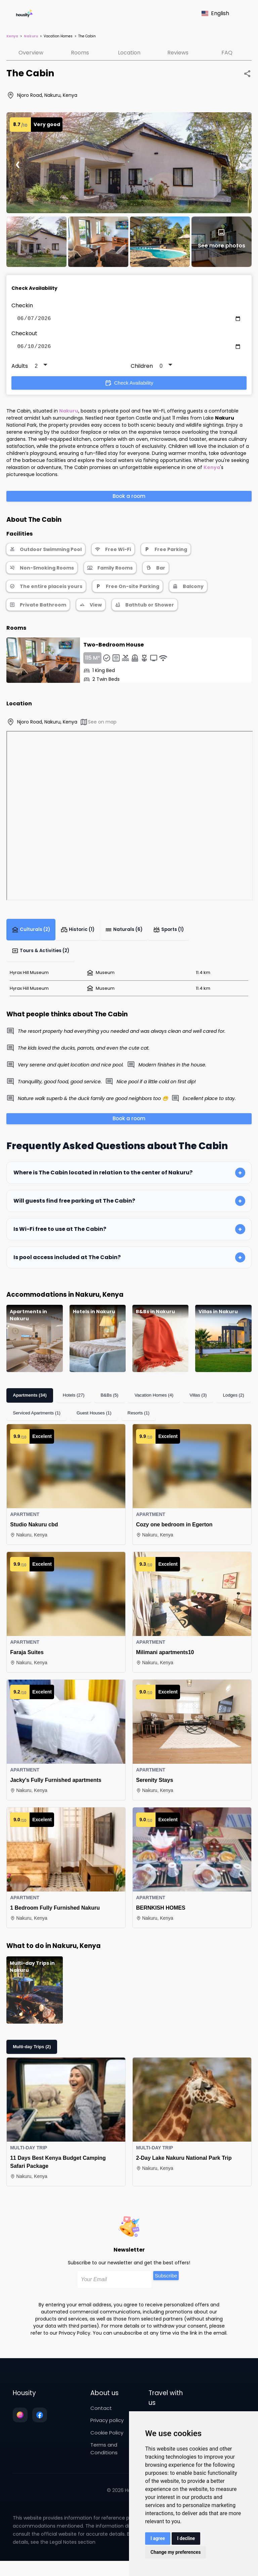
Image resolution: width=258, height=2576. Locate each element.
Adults (19, 369)
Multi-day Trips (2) (31, 2053)
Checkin (22, 305)
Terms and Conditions (104, 2455)
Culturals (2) (32, 933)
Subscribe (166, 2283)
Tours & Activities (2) (40, 957)
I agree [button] (157, 2538)
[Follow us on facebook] (39, 2422)
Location (129, 52)
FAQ (226, 52)
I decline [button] (186, 2538)
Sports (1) (171, 933)
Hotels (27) (73, 1402)
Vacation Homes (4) (152, 1402)
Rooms (80, 52)
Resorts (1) (137, 1419)
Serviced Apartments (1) (36, 1419)
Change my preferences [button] (175, 2552)
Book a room (129, 498)
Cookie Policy (106, 2439)
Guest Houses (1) (93, 1419)
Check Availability (129, 386)
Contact (101, 2415)
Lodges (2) (231, 1402)
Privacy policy (107, 2427)
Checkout (24, 335)
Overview (30, 52)
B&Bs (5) (108, 1402)
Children (142, 369)
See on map (98, 724)
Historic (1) (79, 933)
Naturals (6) (126, 933)
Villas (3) (196, 1402)
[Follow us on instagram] (20, 2422)
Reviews (177, 52)
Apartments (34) (29, 1402)
